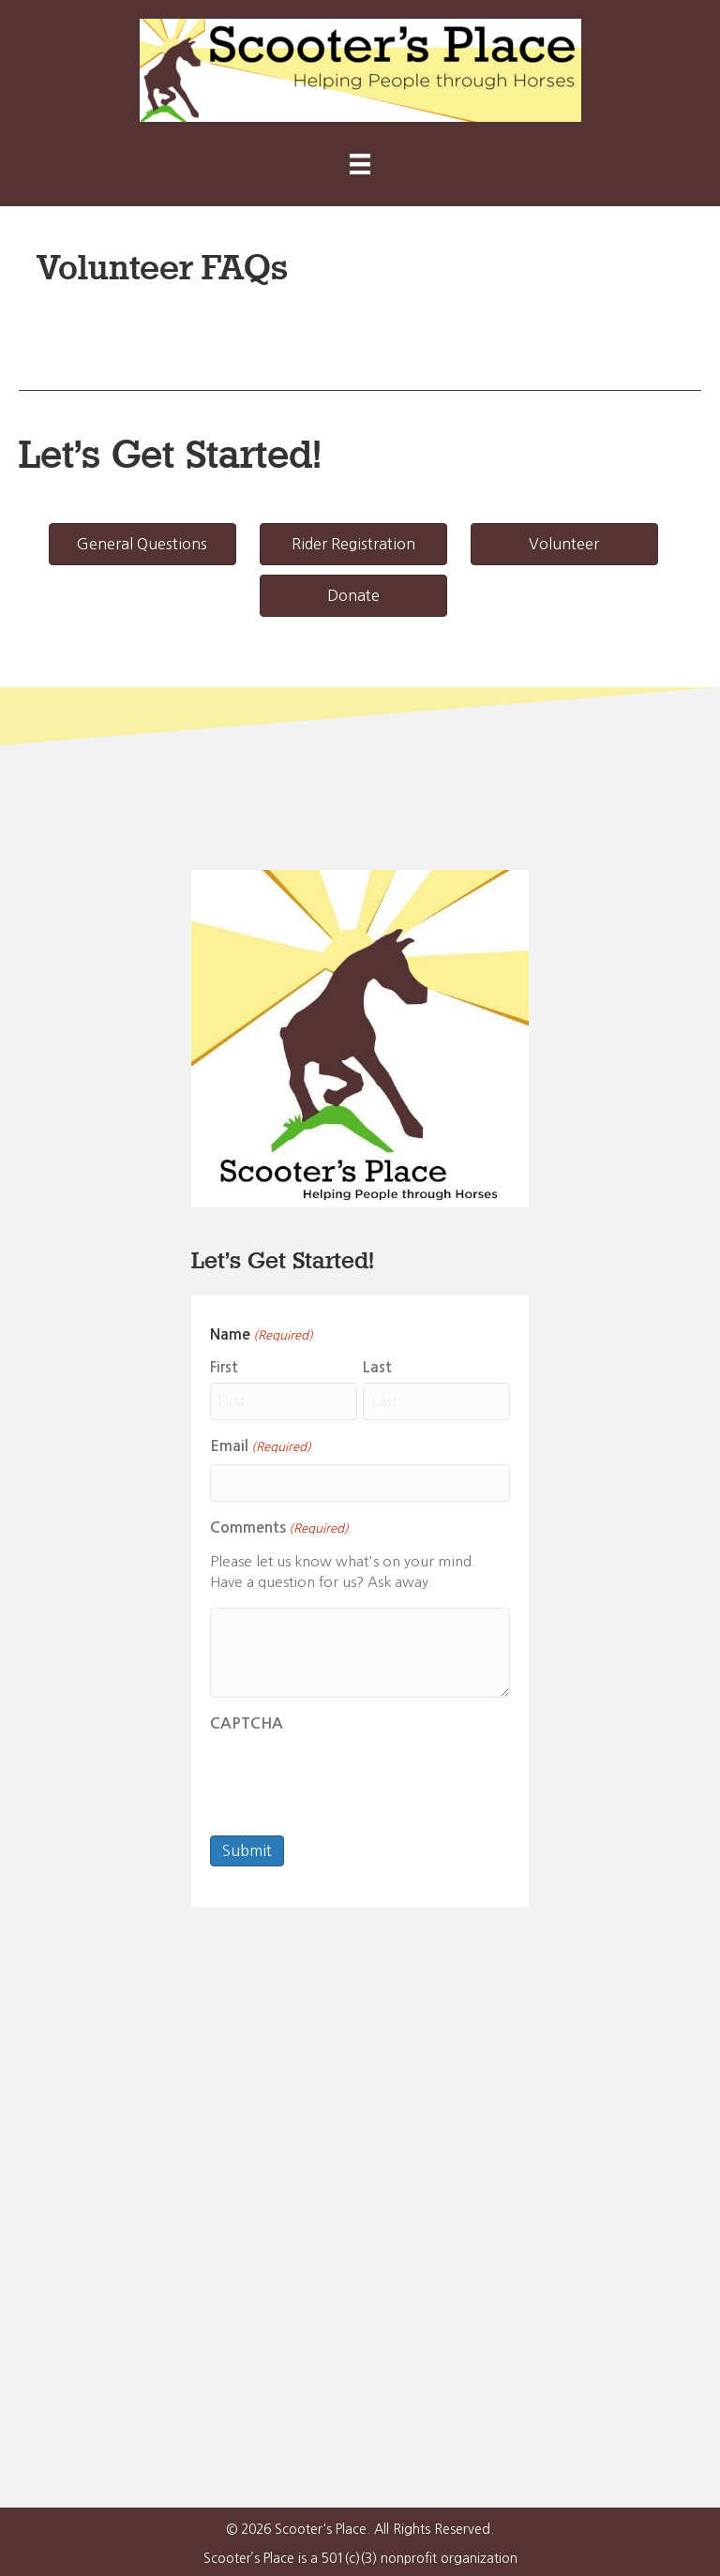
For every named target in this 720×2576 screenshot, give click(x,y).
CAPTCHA (246, 1722)
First (224, 1367)
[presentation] (352, 1777)
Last (377, 1367)
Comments (279, 1528)
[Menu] (360, 164)
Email (260, 1447)
